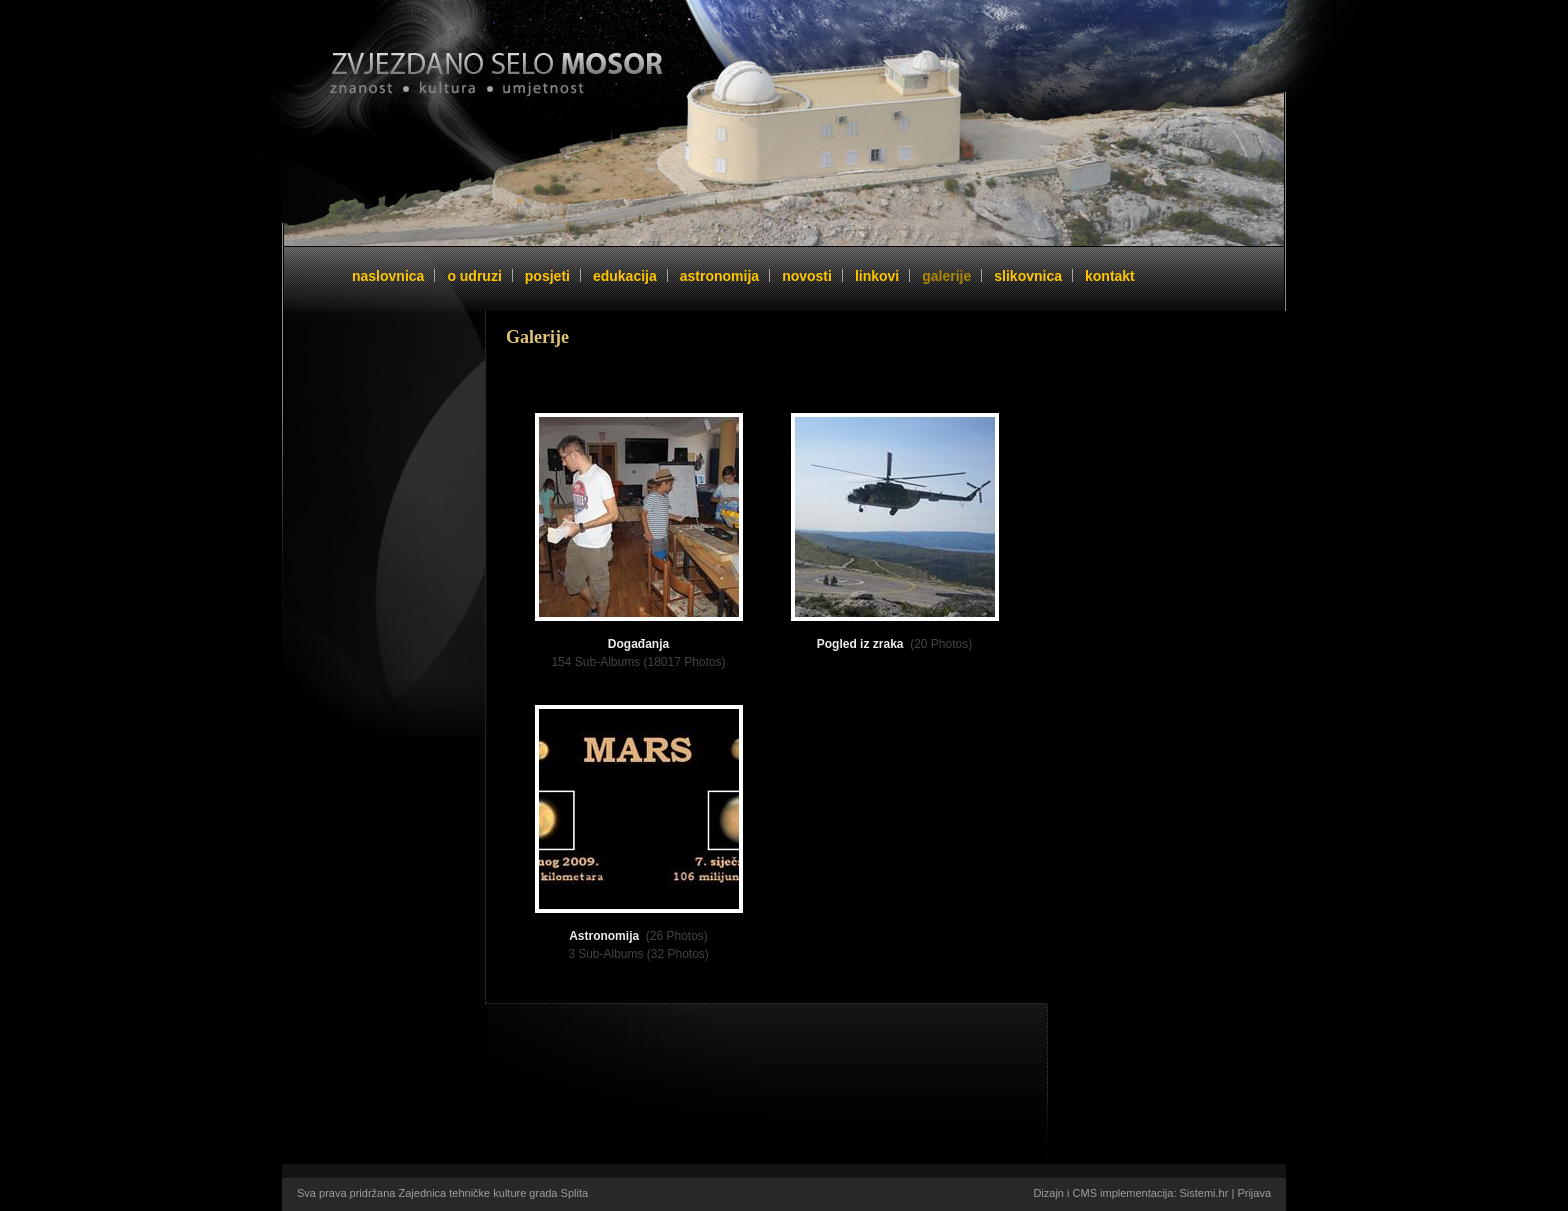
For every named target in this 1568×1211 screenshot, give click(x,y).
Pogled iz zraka (860, 644)
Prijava (1254, 1193)
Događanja (638, 644)
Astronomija (604, 936)
